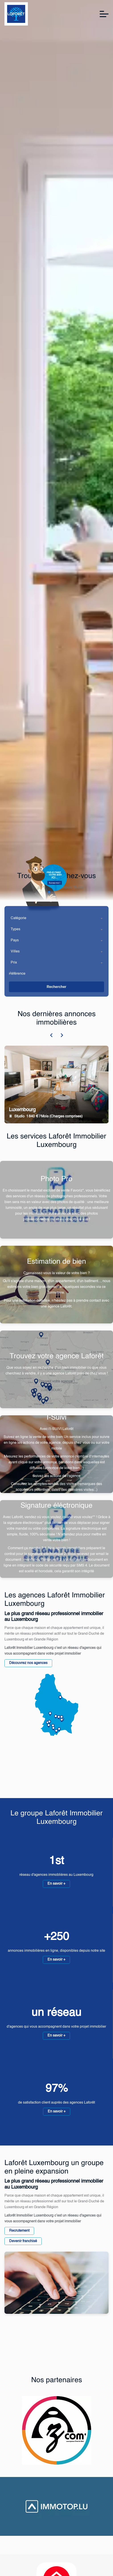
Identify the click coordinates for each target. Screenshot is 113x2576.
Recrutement (19, 2231)
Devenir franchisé (23, 2241)
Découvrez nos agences (28, 1663)
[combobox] (56, 918)
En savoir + (56, 1884)
